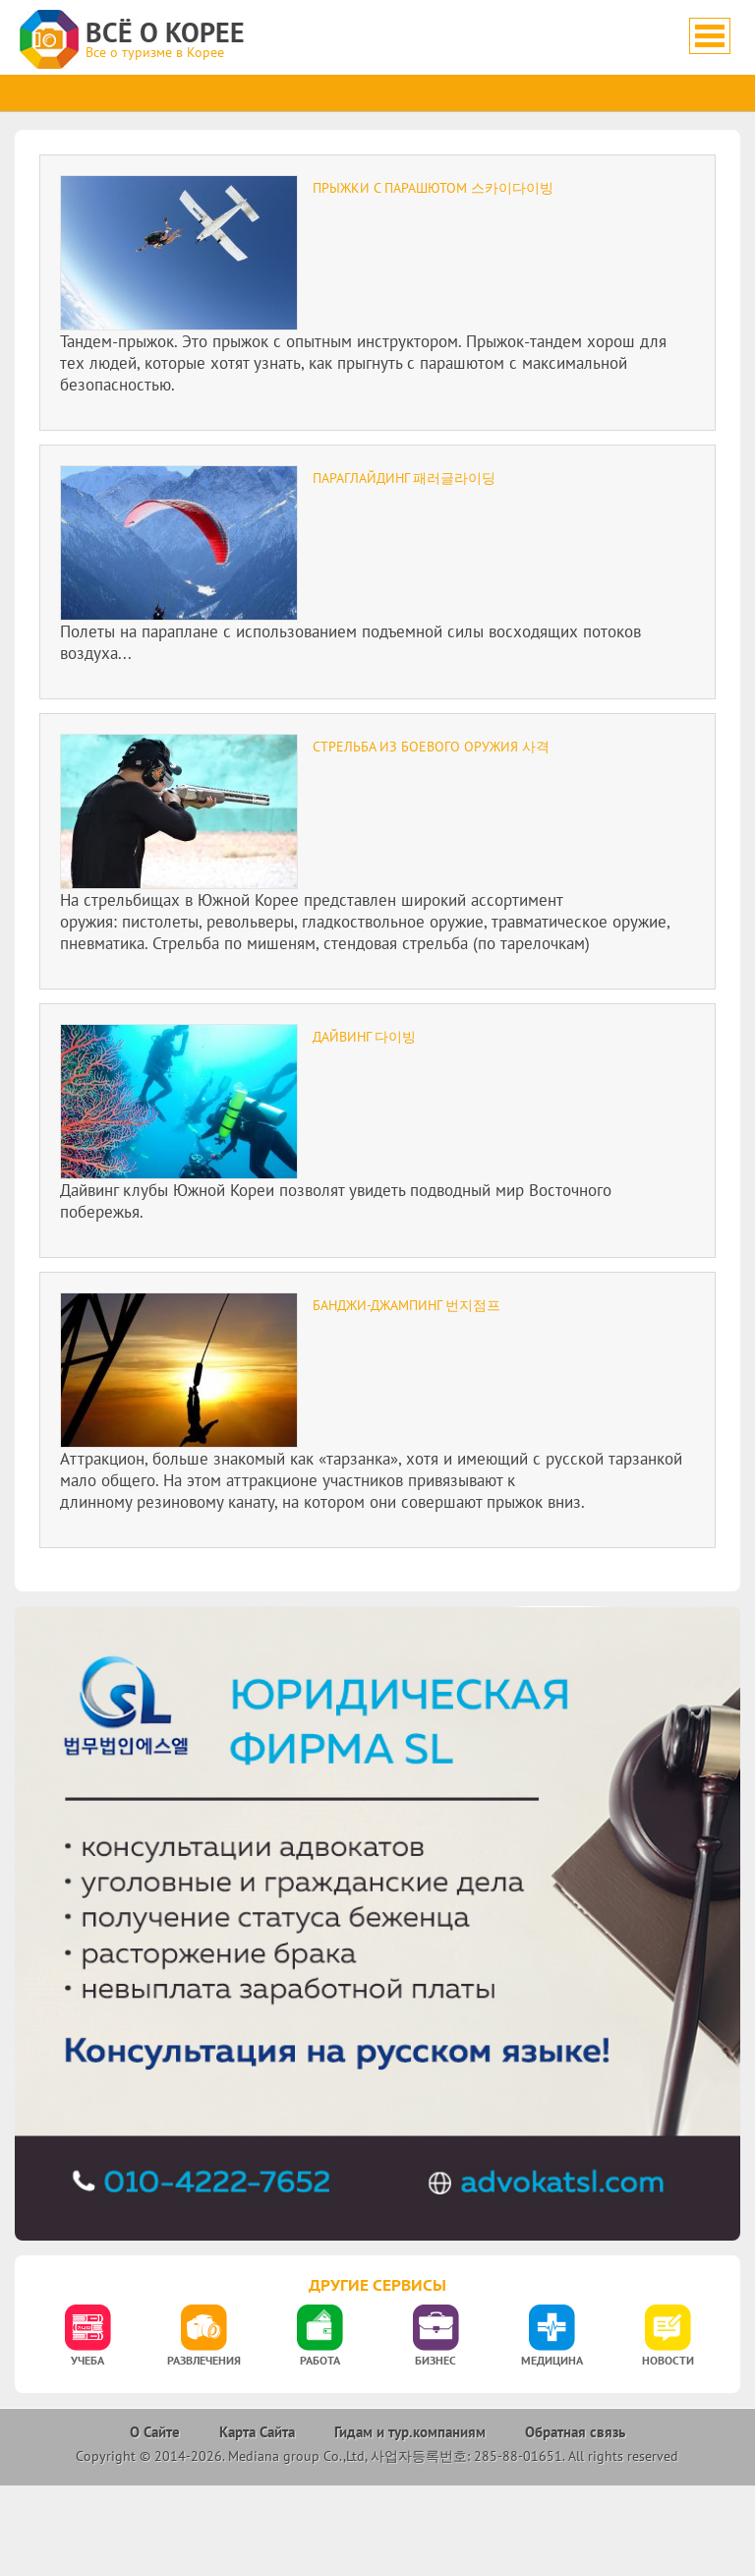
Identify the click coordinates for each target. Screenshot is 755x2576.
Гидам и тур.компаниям (410, 2432)
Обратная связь (575, 2432)
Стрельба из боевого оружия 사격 (431, 746)
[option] (87, 2341)
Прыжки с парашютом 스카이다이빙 (433, 188)
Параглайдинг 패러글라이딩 (404, 478)
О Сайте (155, 2432)
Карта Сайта (257, 2432)
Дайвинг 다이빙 (364, 1037)
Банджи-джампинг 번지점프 (406, 1305)
